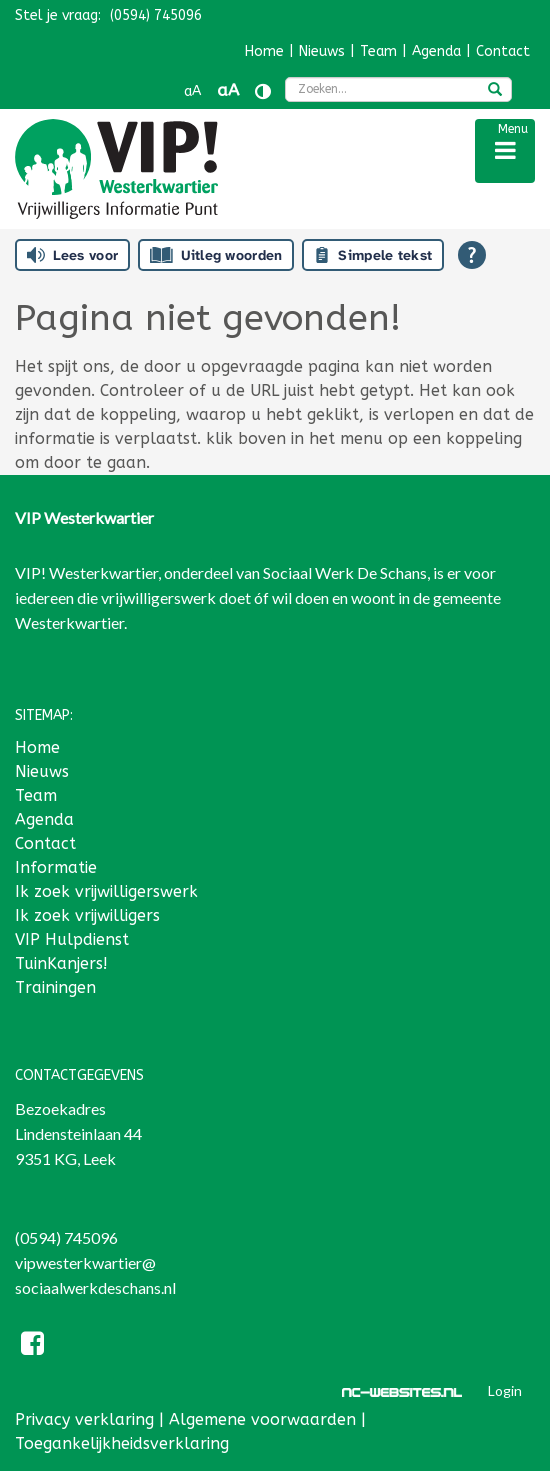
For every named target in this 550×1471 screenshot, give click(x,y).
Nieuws (322, 51)
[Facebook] (32, 1346)
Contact (503, 51)
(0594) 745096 (66, 1237)
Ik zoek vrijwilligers (87, 915)
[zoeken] (495, 91)
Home (264, 51)
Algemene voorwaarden (262, 1419)
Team (378, 51)
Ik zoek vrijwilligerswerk (106, 891)
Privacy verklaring (84, 1419)
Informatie (56, 867)
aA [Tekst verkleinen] (192, 91)
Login (505, 1390)
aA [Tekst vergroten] (228, 90)
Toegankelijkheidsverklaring (122, 1443)
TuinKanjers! (61, 963)
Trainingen (55, 987)
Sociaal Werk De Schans (345, 572)
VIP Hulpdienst (72, 939)
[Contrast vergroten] (263, 91)
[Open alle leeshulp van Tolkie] (472, 255)
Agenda (436, 51)
